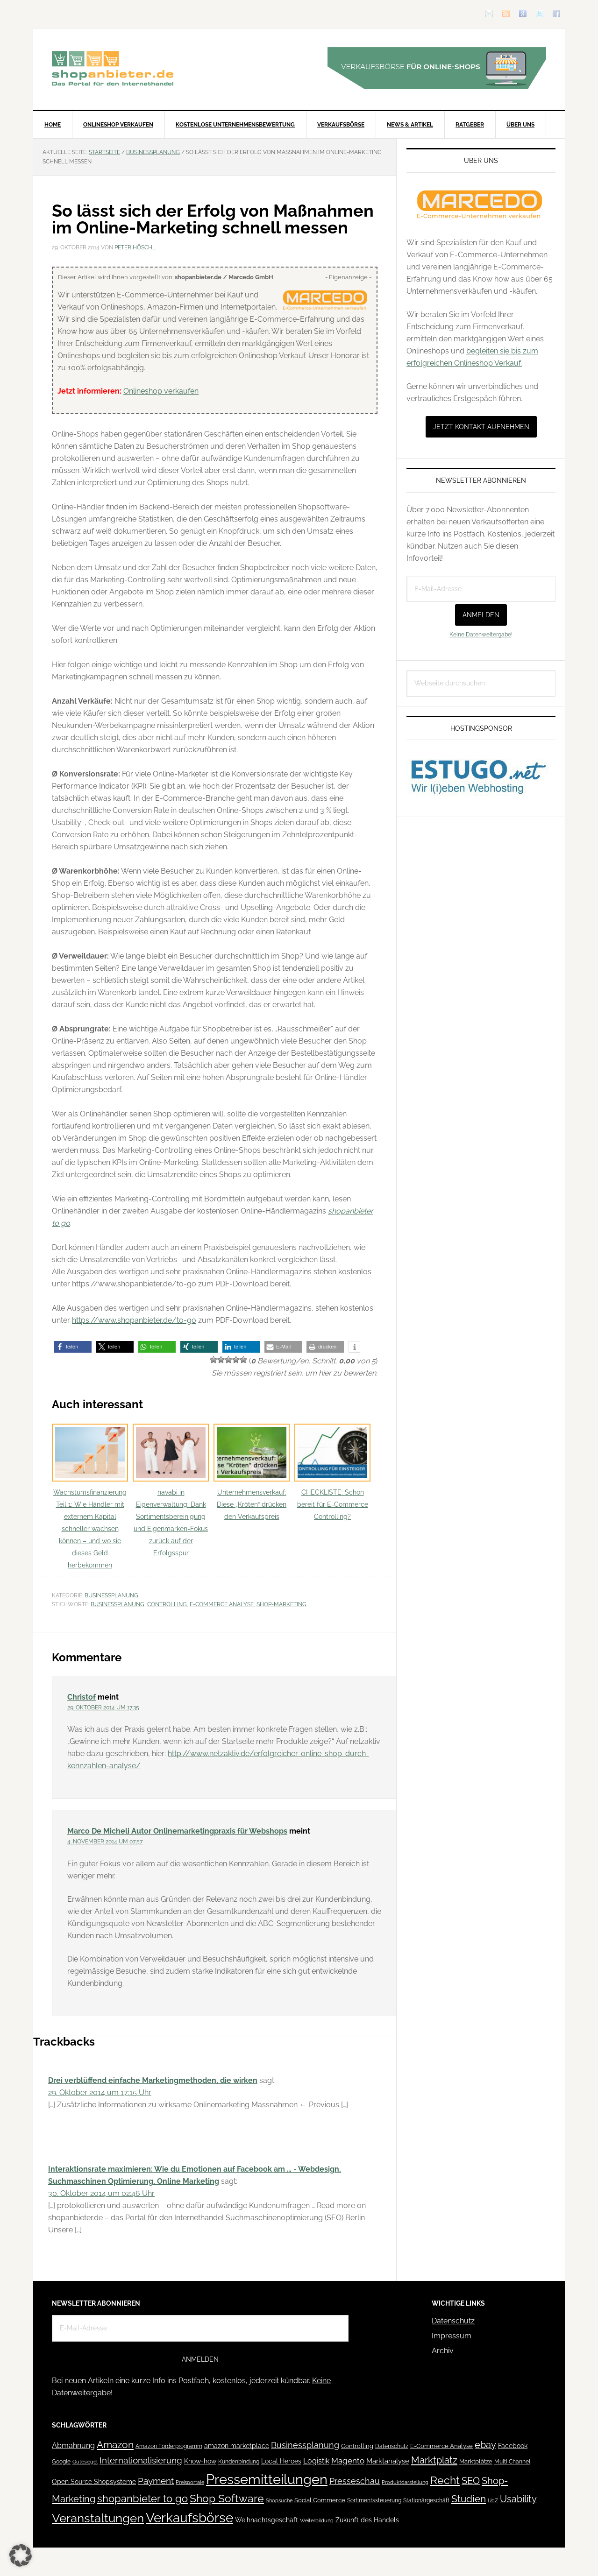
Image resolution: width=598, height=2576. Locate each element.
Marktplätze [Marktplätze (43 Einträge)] (475, 2461)
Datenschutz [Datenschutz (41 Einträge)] (391, 2445)
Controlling (167, 1604)
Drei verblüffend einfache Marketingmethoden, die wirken (152, 2080)
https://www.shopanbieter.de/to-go (134, 1320)
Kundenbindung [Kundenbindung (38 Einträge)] (238, 2461)
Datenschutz (453, 2320)
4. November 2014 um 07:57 (104, 1841)
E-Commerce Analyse (222, 1604)
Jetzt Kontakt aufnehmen (481, 427)
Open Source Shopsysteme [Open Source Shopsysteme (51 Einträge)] (94, 2481)
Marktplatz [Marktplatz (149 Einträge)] (434, 2460)
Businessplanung (111, 1595)
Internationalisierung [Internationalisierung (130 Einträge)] (141, 2460)
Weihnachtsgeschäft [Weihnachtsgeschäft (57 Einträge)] (266, 2520)
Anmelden (481, 615)
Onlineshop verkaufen (161, 391)
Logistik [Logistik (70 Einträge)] (316, 2460)
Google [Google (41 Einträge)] (61, 2461)
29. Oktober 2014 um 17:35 (103, 1707)
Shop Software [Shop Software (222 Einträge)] (227, 2498)
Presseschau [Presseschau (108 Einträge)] (354, 2481)
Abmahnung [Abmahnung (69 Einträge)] (73, 2445)
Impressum (451, 2335)
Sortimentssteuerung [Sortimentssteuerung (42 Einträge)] (374, 2500)
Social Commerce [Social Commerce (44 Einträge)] (319, 2500)
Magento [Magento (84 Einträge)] (347, 2460)
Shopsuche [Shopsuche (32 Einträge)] (279, 2501)
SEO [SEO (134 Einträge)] (471, 2481)
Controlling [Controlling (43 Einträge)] (357, 2445)
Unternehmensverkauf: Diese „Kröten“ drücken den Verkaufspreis (252, 1472)
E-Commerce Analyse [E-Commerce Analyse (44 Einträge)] (441, 2445)
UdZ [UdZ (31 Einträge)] (493, 2500)
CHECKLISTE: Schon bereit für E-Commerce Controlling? (332, 1472)
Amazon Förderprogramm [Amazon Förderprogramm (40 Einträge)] (168, 2446)
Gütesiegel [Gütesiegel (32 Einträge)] (85, 2462)
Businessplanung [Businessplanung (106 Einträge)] (305, 2445)
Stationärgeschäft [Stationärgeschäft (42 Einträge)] (426, 2500)
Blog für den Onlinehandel (112, 68)
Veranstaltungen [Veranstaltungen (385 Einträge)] (98, 2518)
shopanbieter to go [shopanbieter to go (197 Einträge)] (142, 2498)
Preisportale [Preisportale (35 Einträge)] (190, 2482)
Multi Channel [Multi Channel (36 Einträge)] (512, 2461)
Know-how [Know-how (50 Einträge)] (200, 2461)
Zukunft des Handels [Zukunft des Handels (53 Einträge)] (367, 2520)
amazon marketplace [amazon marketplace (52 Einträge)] (236, 2445)
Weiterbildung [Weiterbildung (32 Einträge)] (317, 2521)
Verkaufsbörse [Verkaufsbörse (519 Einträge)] (189, 2518)
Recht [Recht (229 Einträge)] (445, 2480)
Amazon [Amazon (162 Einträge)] (115, 2444)
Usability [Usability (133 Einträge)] (518, 2499)
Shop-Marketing (281, 1604)
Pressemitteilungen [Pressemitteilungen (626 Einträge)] (266, 2479)
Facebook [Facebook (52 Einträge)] (512, 2445)
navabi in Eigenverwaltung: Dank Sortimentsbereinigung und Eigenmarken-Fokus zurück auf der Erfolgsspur (171, 1490)
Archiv (443, 2350)
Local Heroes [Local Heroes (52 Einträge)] (281, 2461)
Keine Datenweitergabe (480, 634)
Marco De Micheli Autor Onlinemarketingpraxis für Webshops (177, 1831)
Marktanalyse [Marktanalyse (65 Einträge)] (387, 2461)
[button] (73, 1347)
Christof (81, 1697)
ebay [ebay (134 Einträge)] (485, 2445)
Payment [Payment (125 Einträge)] (156, 2481)
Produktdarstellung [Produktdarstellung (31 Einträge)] (405, 2482)
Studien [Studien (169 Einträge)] (468, 2499)
